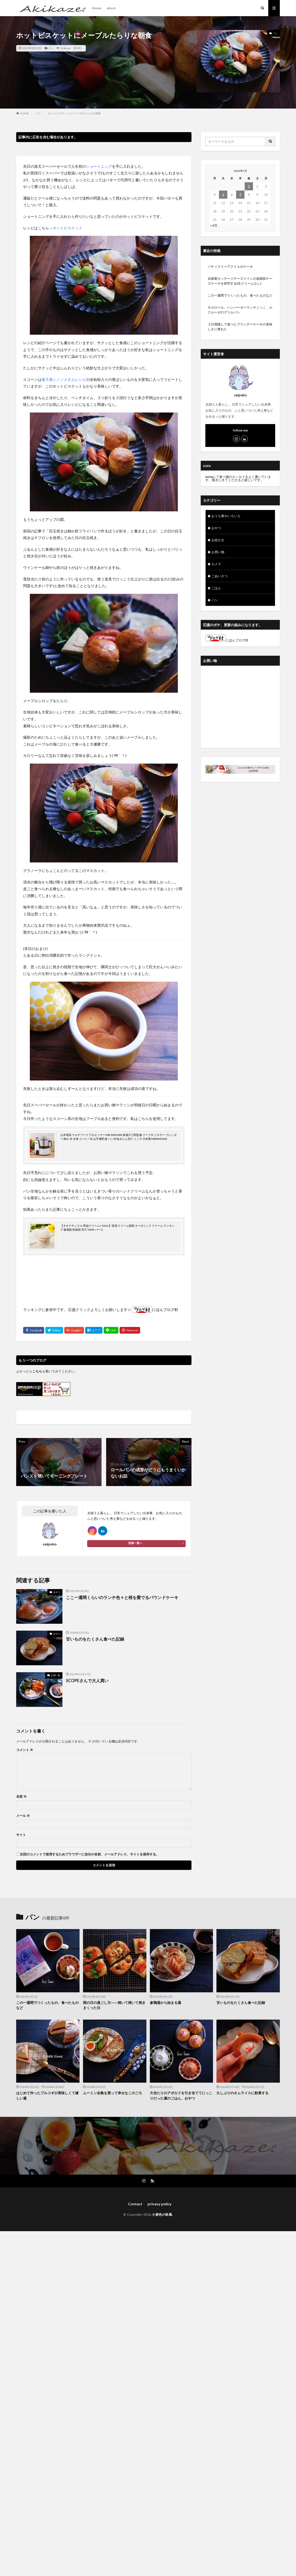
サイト (21, 1834)
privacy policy (160, 2204)
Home (96, 8)
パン (50, 48)
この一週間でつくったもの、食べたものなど (240, 295)
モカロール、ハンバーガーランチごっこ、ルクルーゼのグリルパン (240, 309)
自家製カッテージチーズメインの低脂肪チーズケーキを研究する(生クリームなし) (240, 280)
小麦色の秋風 (162, 2214)
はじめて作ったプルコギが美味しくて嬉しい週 (47, 2095)
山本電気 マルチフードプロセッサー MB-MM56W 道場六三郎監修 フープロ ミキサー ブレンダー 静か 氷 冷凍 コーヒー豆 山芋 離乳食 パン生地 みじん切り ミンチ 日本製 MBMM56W (118, 1137)
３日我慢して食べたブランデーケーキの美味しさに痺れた (240, 326)
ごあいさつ (219, 576)
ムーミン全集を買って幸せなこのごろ (112, 2093)
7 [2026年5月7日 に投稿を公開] (240, 195)
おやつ (56, 1592)
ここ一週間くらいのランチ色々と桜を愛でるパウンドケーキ (122, 1597)
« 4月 (213, 225)
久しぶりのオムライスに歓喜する (242, 2093)
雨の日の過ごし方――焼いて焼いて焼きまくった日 (114, 2005)
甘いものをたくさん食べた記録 (95, 1638)
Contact (133, 2204)
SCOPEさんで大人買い (87, 1680)
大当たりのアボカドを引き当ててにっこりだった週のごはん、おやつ (181, 2095)
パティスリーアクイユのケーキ (230, 266)
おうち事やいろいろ (225, 516)
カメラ (216, 564)
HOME (24, 113)
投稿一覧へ (135, 1543)
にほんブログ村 (155, 1309)
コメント (24, 1749)
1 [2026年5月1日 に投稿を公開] (249, 186)
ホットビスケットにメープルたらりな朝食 (74, 113)
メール (23, 1815)
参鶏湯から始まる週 (165, 2002)
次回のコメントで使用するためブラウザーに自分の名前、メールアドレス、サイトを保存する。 (89, 1854)
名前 (21, 1796)
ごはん (216, 588)
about (111, 8)
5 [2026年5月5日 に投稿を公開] (223, 195)
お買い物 (55, 1675)
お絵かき (217, 540)
